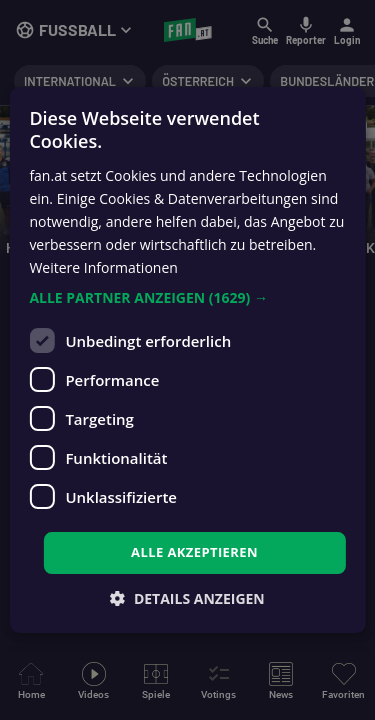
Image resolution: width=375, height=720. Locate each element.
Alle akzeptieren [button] (194, 552)
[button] (187, 298)
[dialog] (187, 360)
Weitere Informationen (103, 267)
